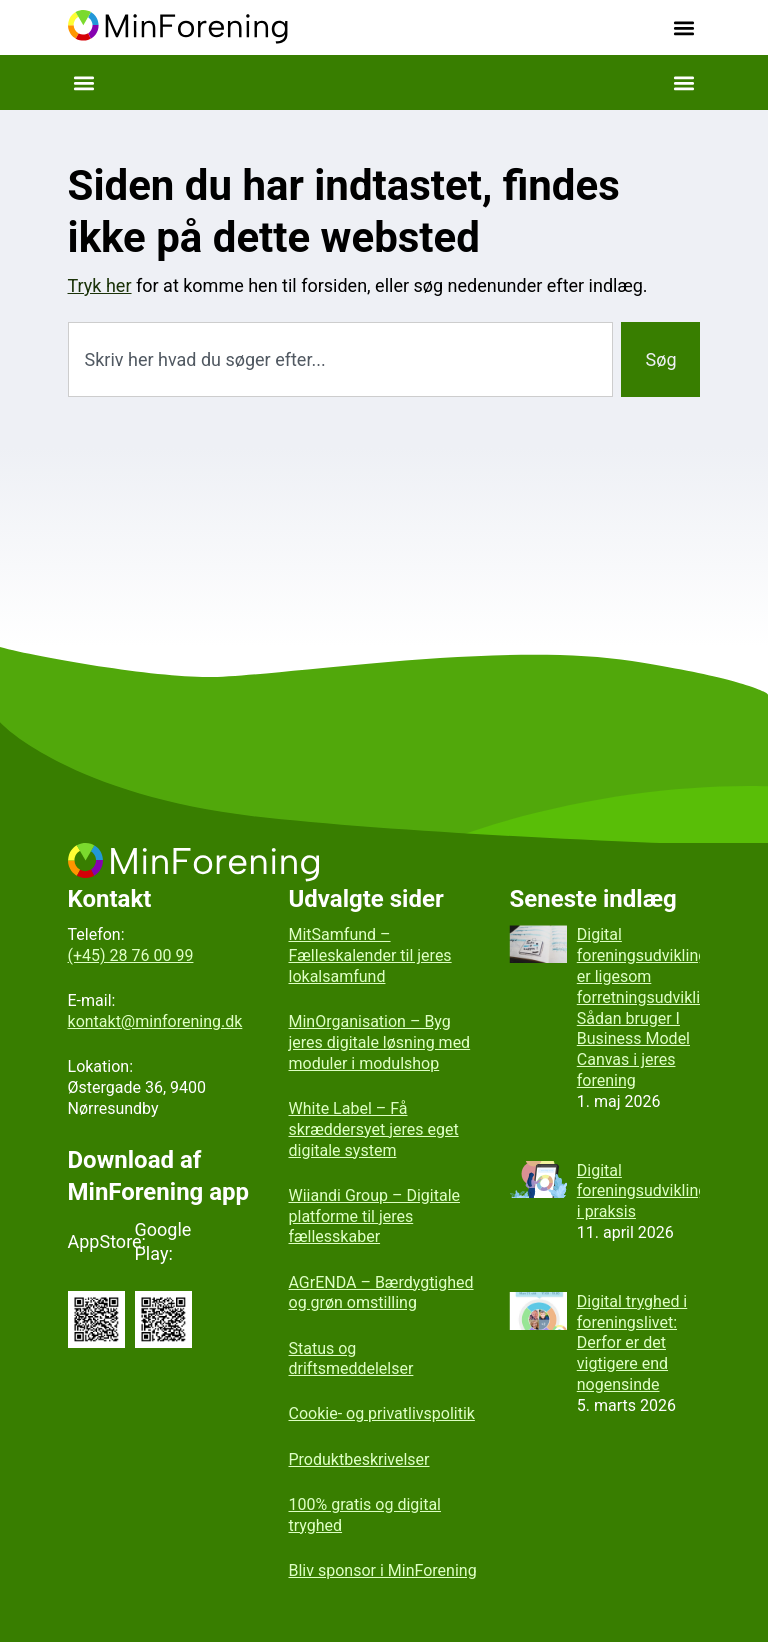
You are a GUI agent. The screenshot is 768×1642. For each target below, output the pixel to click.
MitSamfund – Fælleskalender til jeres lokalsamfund (370, 955)
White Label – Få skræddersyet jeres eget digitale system (374, 1129)
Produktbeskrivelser (359, 1459)
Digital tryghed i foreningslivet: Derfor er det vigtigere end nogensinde (632, 1343)
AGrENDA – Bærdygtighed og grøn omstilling (381, 1293)
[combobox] (341, 359)
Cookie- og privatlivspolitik (382, 1413)
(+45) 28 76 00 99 (131, 955)
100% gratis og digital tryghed (365, 1515)
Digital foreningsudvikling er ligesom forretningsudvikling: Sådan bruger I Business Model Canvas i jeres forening (649, 1007)
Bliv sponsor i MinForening (383, 1570)
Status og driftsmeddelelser (351, 1359)
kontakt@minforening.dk (155, 1021)
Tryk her (100, 285)
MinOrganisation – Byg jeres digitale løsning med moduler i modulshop (380, 1042)
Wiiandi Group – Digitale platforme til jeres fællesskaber (375, 1216)
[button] (683, 27)
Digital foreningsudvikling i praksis (642, 1191)
